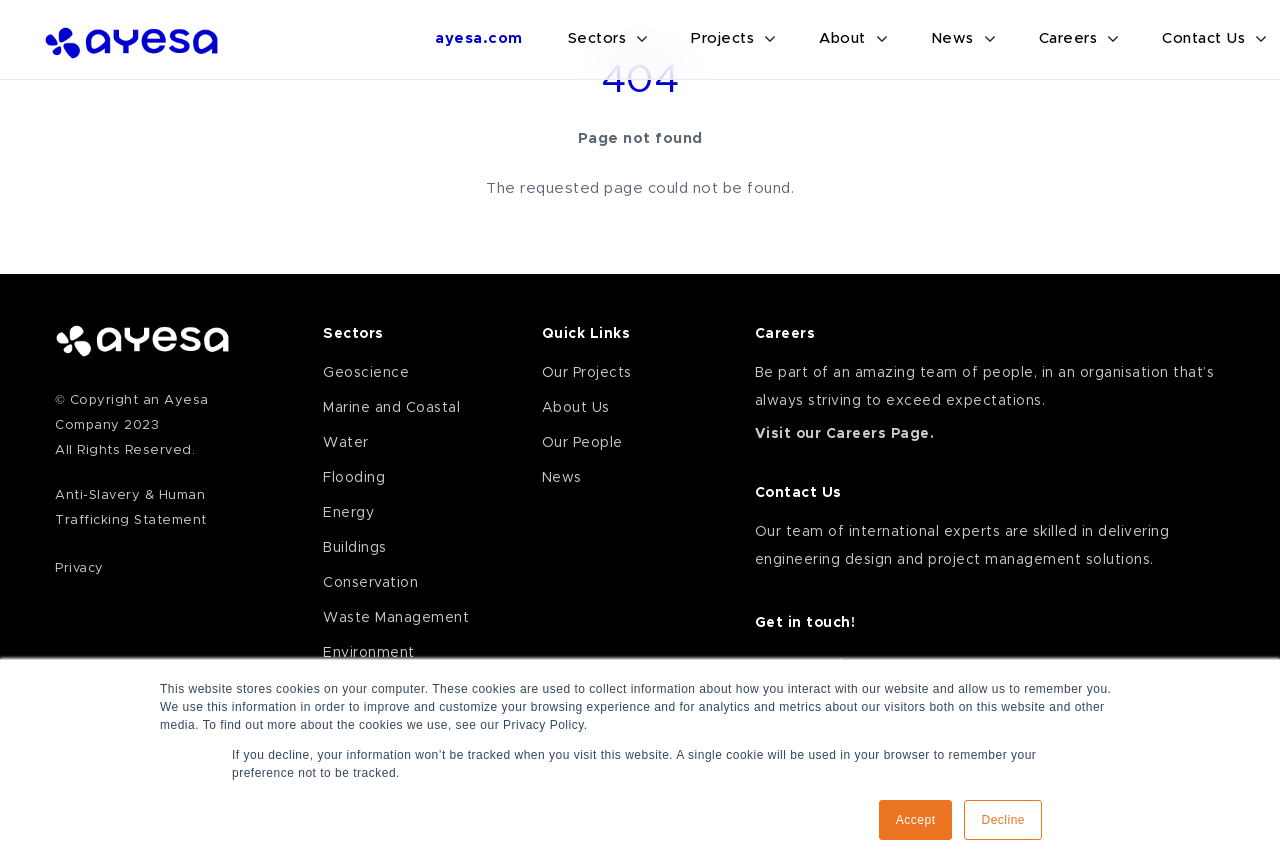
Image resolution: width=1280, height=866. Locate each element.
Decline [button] (1003, 820)
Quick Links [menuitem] (586, 334)
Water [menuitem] (346, 443)
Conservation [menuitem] (370, 583)
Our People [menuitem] (582, 443)
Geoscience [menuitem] (366, 373)
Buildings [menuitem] (355, 548)
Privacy (79, 568)
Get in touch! (805, 623)
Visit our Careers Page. (845, 434)
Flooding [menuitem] (354, 478)
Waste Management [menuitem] (396, 618)
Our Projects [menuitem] (587, 373)
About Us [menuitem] (576, 408)
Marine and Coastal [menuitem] (391, 408)
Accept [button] (916, 820)
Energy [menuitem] (348, 513)
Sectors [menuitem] (353, 334)
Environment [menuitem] (369, 653)
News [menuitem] (562, 478)
